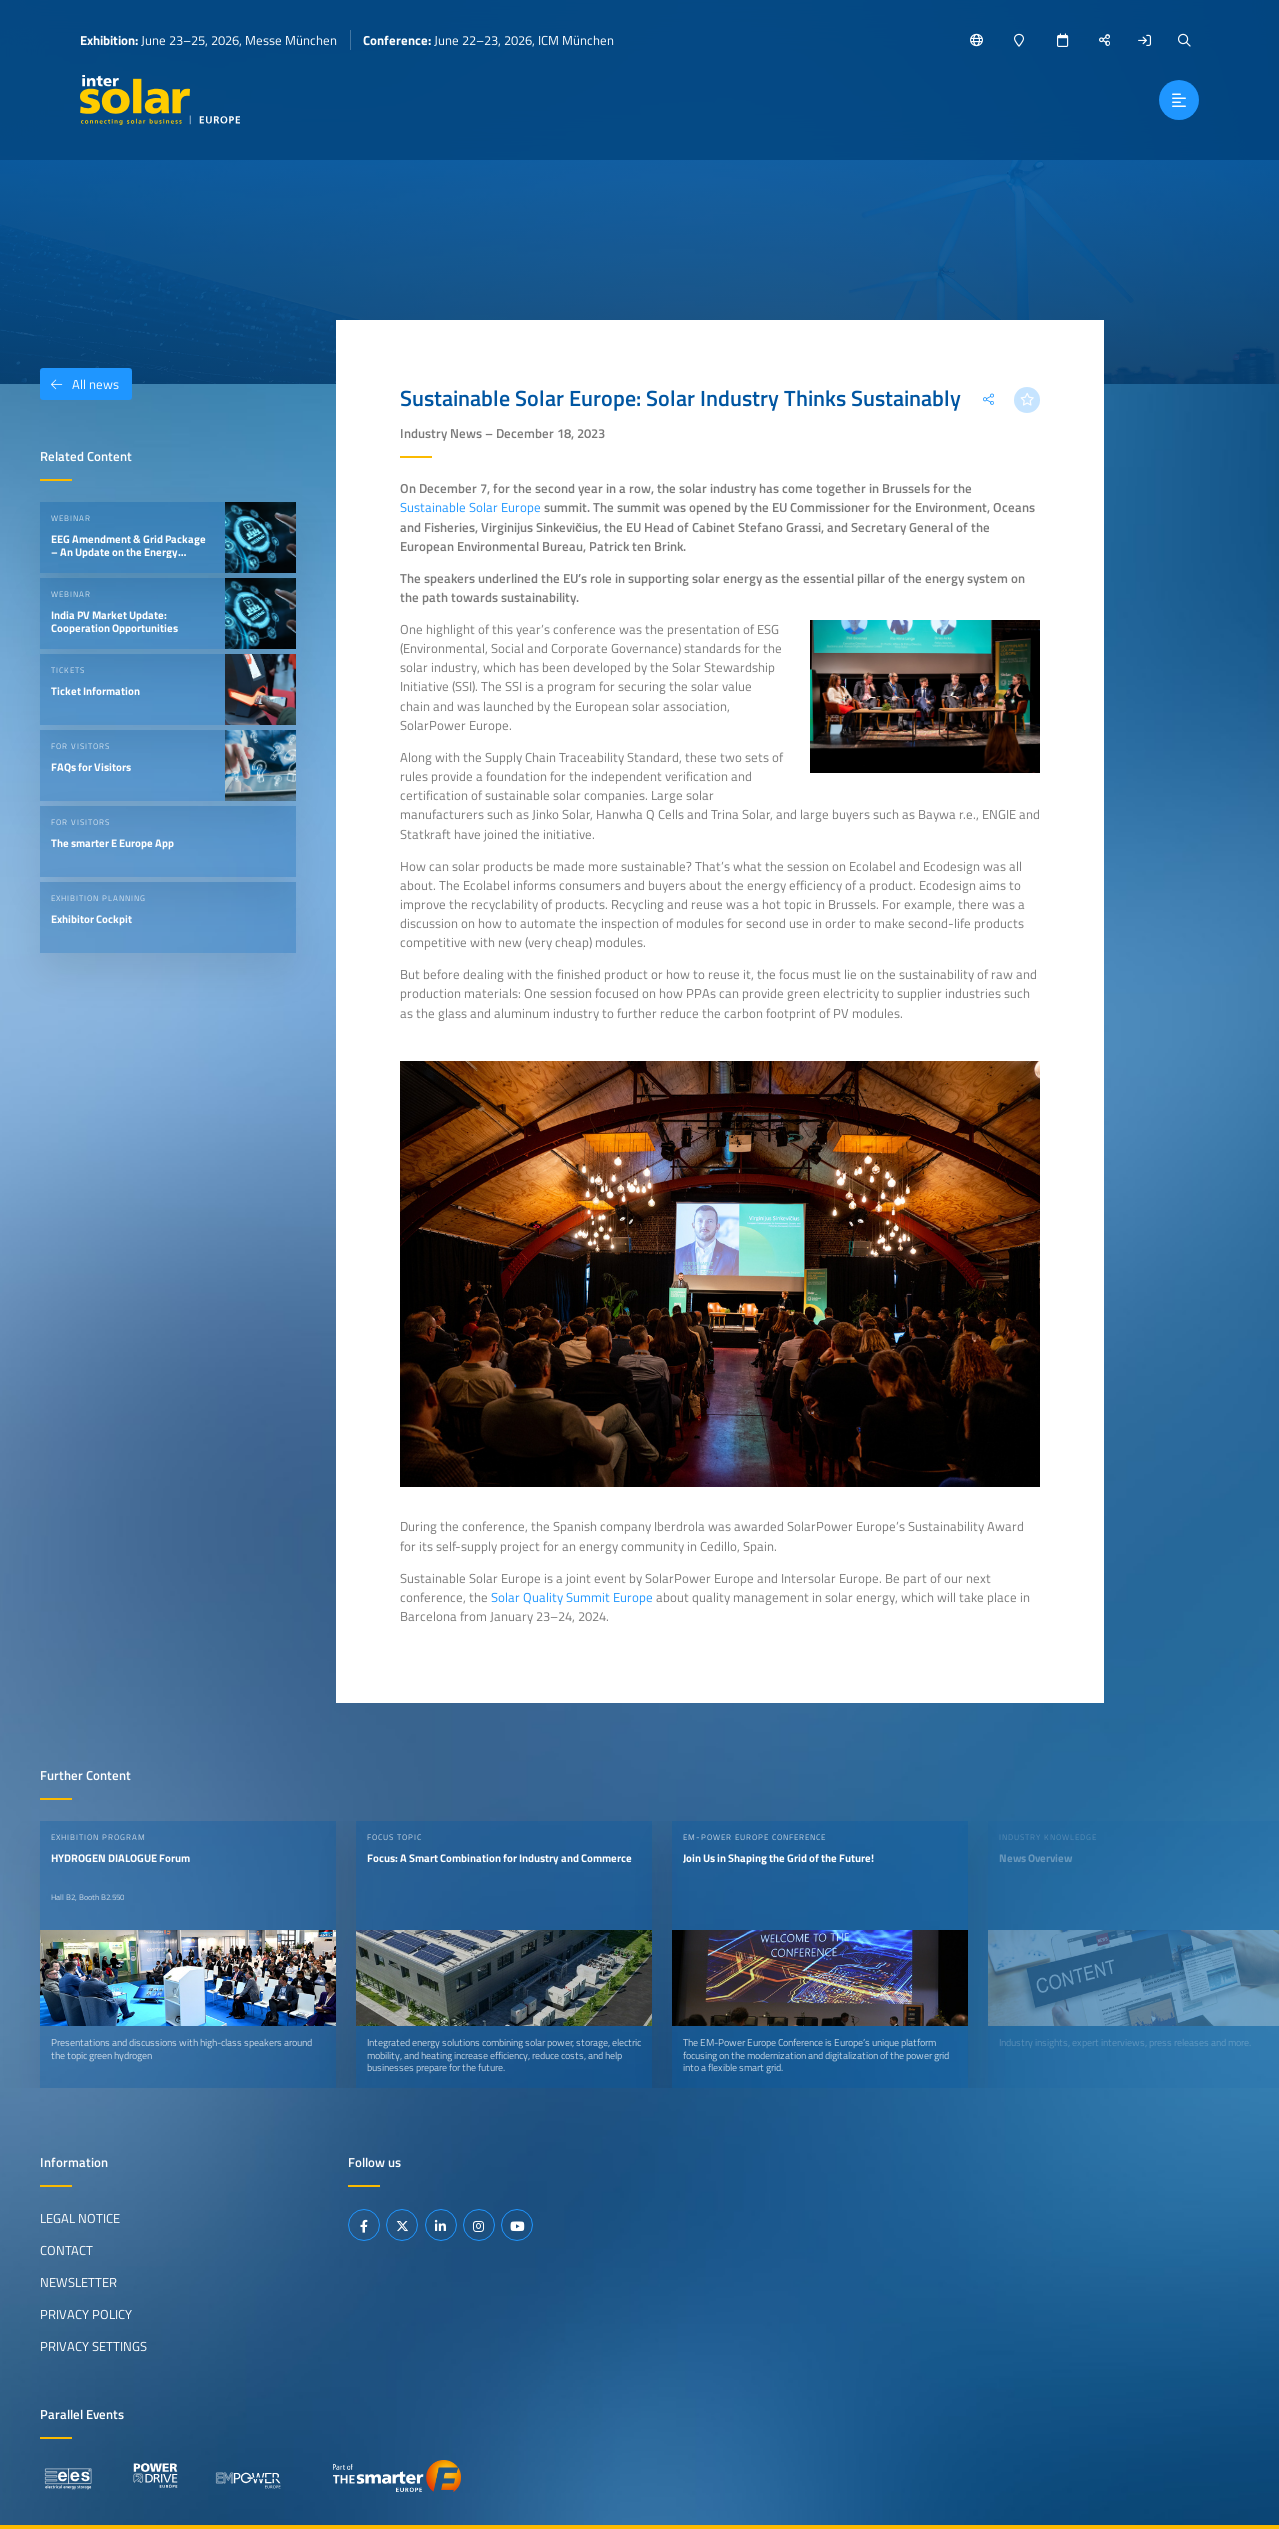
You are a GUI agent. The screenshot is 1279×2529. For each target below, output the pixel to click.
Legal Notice (80, 2218)
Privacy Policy (86, 2314)
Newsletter (78, 2282)
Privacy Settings (93, 2346)
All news (79, 384)
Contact (66, 2250)
